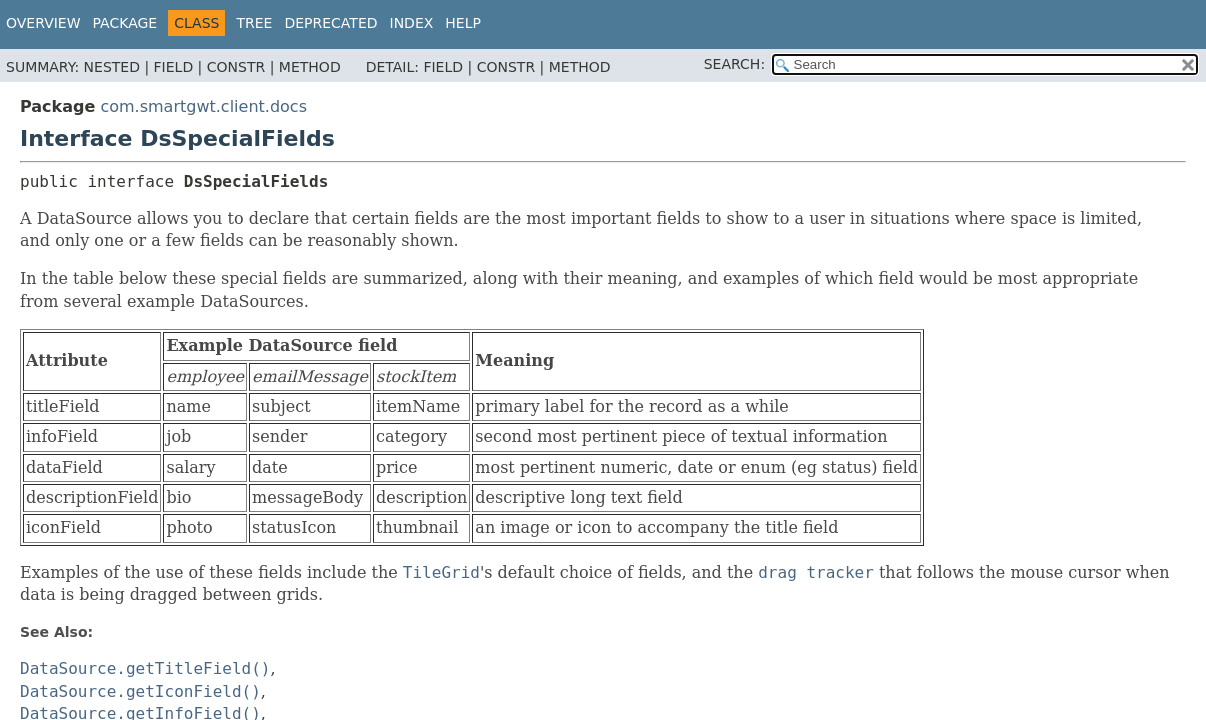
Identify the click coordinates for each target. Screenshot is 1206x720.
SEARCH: (734, 64)
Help (463, 23)
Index (412, 23)
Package (125, 23)
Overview (43, 23)
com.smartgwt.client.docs (203, 106)
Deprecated (330, 23)
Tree (254, 23)
